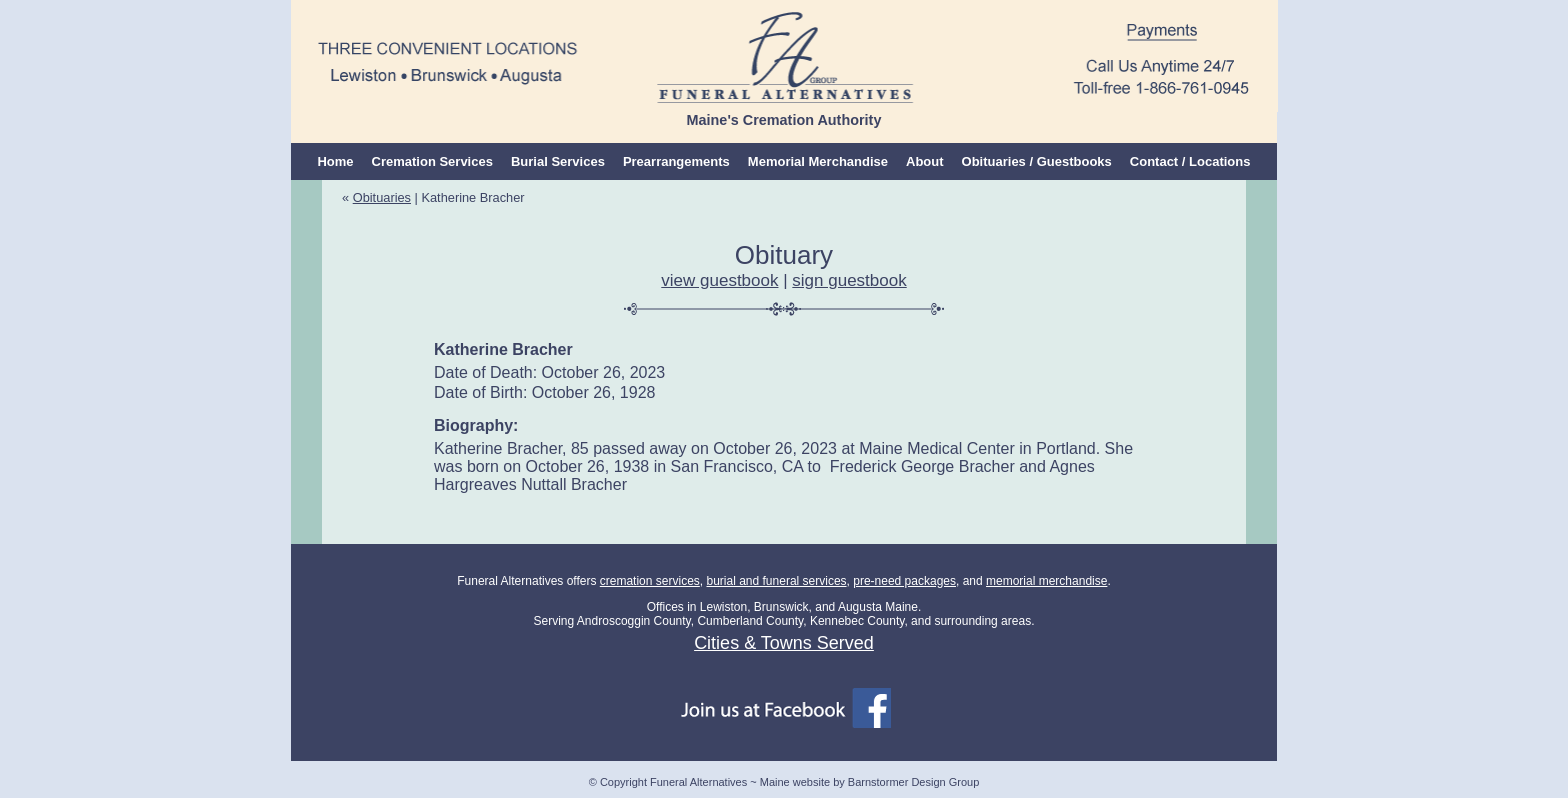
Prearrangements (676, 161)
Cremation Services (432, 161)
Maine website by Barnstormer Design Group (869, 782)
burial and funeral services (776, 581)
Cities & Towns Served (784, 643)
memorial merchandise (1046, 581)
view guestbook (719, 280)
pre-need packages (904, 581)
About (925, 161)
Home (335, 161)
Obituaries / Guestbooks (1037, 161)
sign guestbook (849, 280)
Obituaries (382, 197)
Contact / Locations (1190, 161)
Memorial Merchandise (818, 161)
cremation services (650, 581)
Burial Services (558, 161)
